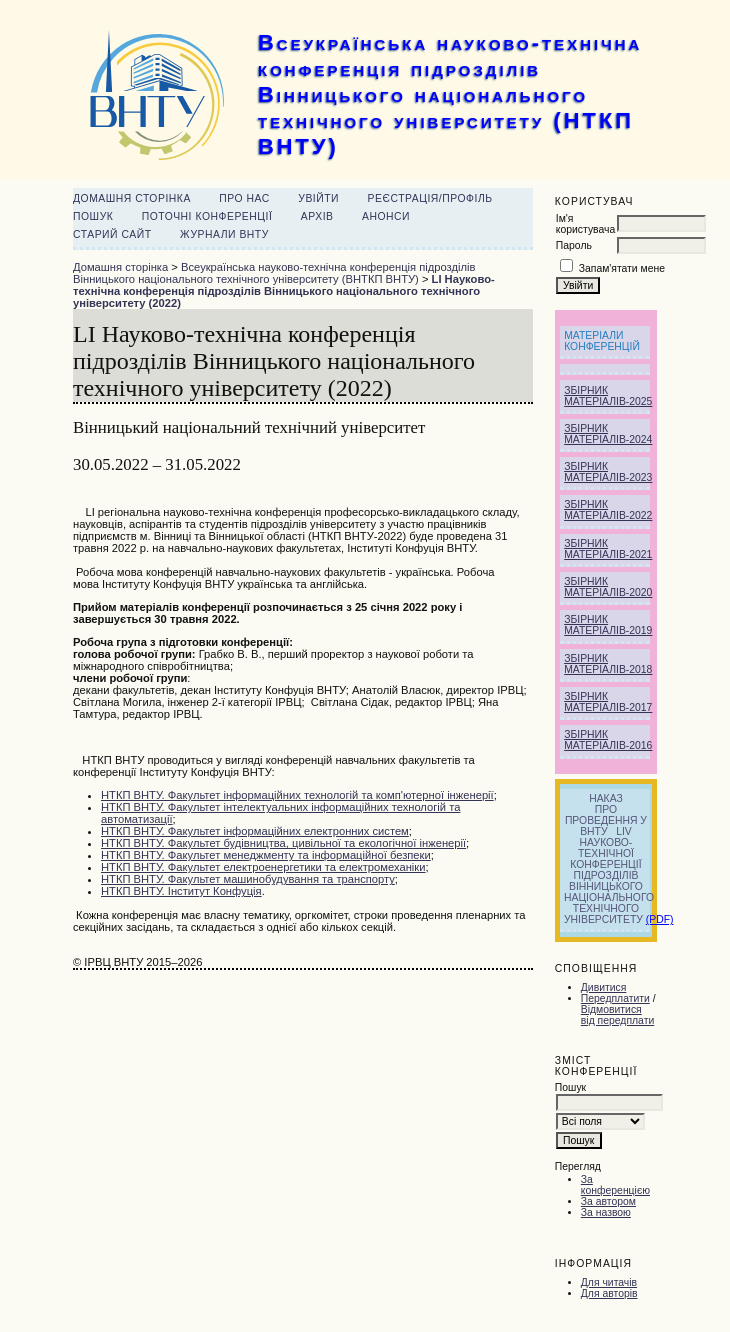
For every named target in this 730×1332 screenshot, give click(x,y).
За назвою (606, 1212)
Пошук (93, 216)
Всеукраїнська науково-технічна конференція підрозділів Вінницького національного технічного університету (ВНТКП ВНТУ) (274, 273)
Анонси (386, 216)
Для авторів (609, 1293)
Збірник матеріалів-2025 (608, 396)
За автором (608, 1201)
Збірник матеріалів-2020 (608, 587)
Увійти (318, 198)
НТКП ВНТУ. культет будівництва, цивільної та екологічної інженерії (283, 843)
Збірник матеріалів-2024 (608, 434)
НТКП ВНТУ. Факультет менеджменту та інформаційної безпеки (266, 855)
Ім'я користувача (585, 224)
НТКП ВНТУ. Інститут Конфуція (181, 891)
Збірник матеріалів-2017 (608, 702)
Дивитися (604, 987)
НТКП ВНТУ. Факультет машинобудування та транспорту (248, 879)
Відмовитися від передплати (617, 1015)
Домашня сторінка (132, 198)
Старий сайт (112, 234)
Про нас (244, 198)
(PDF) (660, 919)
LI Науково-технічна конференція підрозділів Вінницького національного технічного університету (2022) (284, 291)
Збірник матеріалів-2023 (608, 472)
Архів (317, 216)
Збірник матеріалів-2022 (608, 510)
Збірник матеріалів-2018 (608, 664)
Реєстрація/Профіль (430, 198)
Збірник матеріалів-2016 (608, 740)
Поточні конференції (207, 216)
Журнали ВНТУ (224, 234)
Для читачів (609, 1282)
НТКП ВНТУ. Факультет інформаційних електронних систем (255, 831)
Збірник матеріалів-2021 (608, 549)
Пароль (574, 245)
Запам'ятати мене (622, 268)
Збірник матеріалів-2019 (608, 625)
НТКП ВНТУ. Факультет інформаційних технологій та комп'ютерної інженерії (297, 795)
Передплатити (615, 998)
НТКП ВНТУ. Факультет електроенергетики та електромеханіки (263, 867)
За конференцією (615, 1185)
